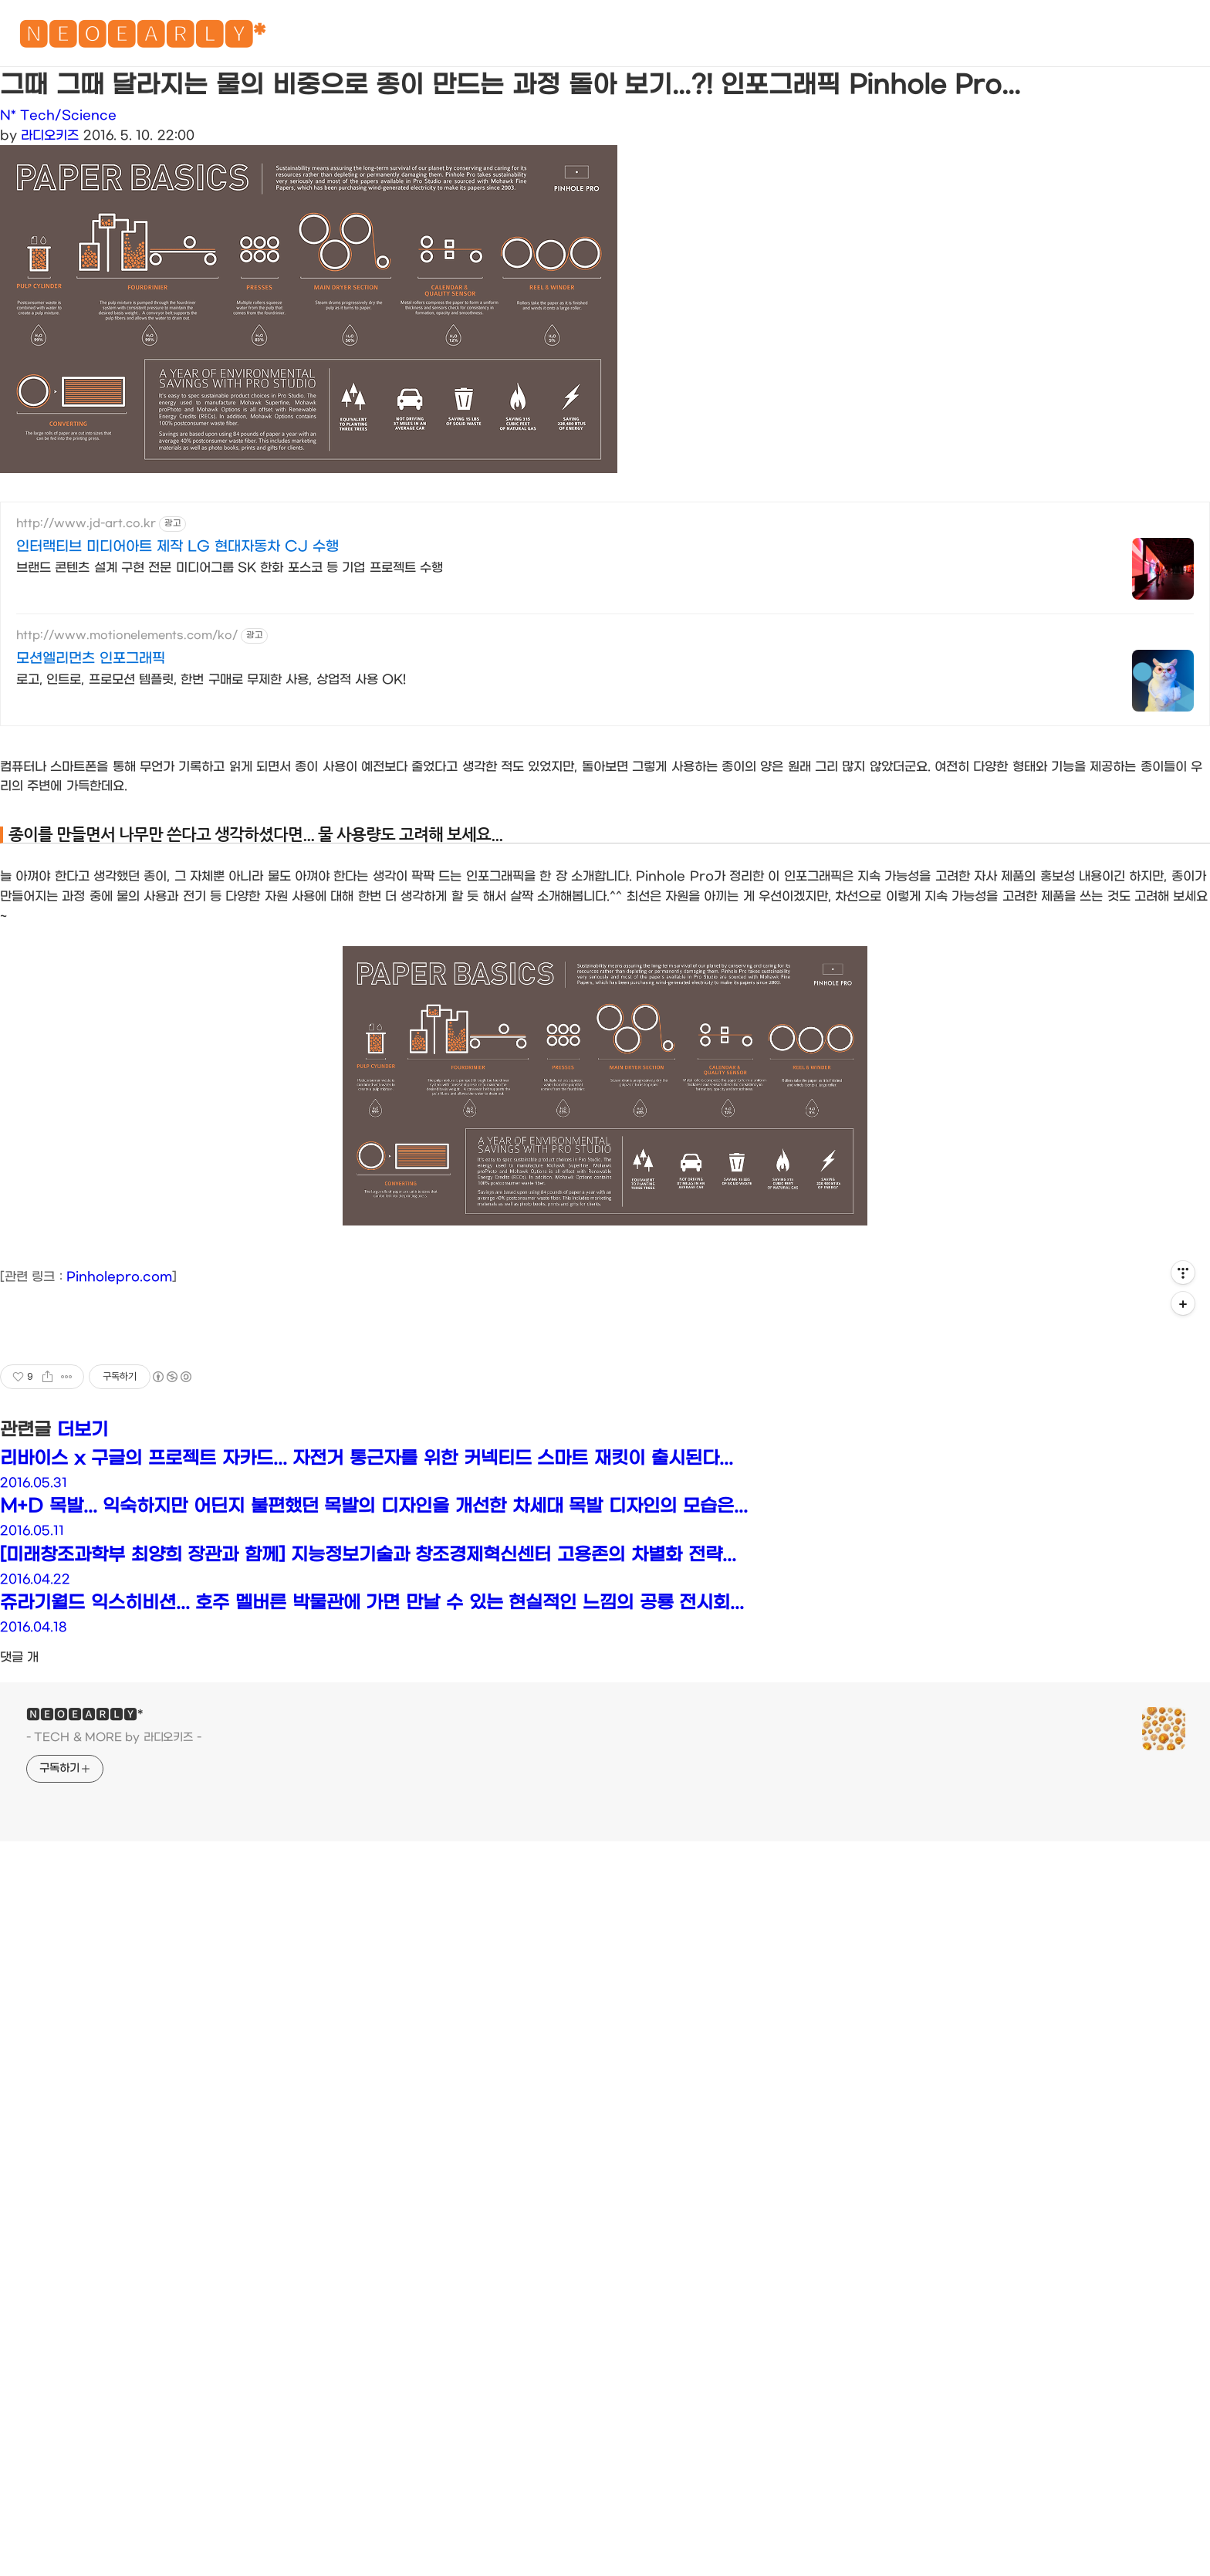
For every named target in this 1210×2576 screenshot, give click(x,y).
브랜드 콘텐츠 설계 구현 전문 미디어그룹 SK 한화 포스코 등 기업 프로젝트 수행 (229, 567)
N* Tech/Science (58, 115)
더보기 (82, 1862)
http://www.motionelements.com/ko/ (127, 635)
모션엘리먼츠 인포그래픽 (90, 659)
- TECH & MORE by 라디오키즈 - (113, 2169)
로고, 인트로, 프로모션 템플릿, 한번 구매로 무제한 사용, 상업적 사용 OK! (211, 679)
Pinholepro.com (119, 1493)
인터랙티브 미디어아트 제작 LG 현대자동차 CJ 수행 (177, 547)
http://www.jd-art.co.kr (86, 523)
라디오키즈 (50, 135)
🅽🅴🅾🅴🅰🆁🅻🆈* (142, 38)
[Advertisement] (605, 850)
